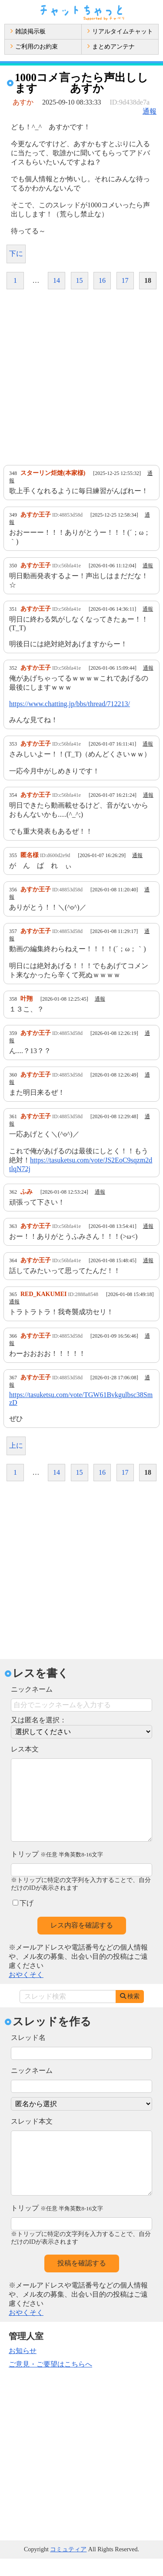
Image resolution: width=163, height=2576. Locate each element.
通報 (149, 111)
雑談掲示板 (28, 31)
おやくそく (26, 1992)
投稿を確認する (81, 2280)
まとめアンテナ (111, 46)
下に (16, 253)
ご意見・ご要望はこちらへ (50, 2381)
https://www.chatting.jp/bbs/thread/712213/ (69, 703)
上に (16, 1445)
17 (125, 280)
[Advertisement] (81, 377)
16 (102, 280)
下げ (23, 1920)
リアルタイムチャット (120, 31)
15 (79, 280)
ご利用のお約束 (34, 46)
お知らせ (23, 2368)
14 (56, 280)
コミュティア (68, 2566)
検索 (130, 2013)
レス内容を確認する (81, 1942)
